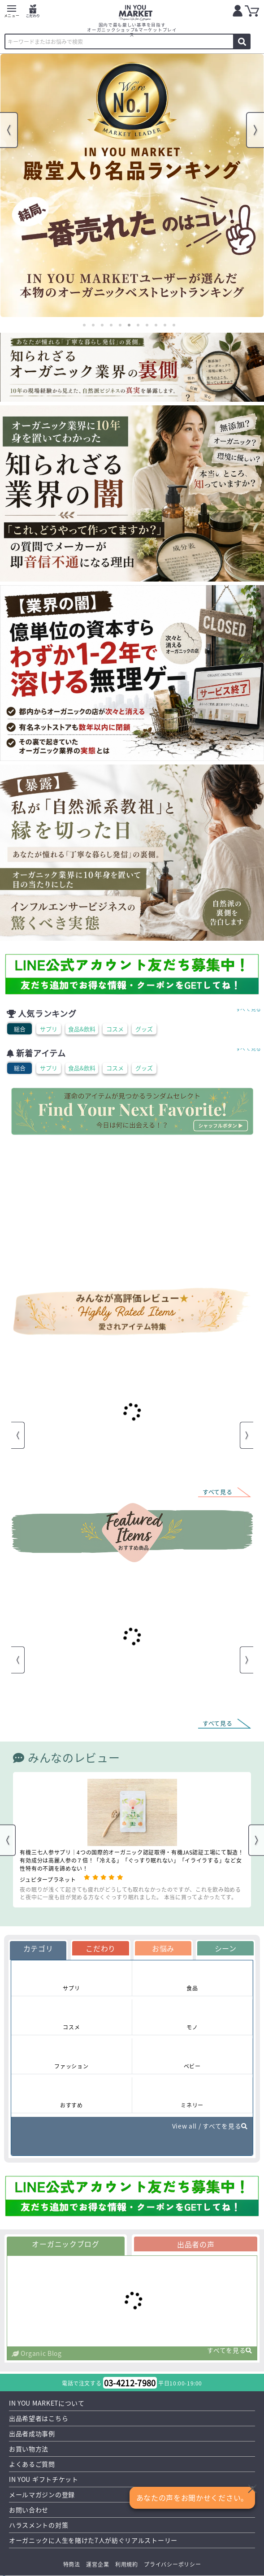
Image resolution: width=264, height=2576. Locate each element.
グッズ (144, 1029)
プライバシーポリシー (172, 2564)
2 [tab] (93, 325)
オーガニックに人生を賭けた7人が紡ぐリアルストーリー (93, 2540)
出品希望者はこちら (38, 2418)
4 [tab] (111, 325)
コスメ (115, 1029)
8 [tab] (147, 325)
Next (255, 130)
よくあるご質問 (32, 2463)
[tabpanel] (132, 185)
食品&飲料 (81, 1029)
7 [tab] (138, 325)
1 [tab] (84, 325)
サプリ (48, 1029)
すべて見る (249, 1008)
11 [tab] (174, 325)
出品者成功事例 (32, 2433)
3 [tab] (102, 325)
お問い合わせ (28, 2509)
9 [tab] (156, 325)
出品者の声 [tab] (196, 2244)
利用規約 (126, 2564)
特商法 (71, 2564)
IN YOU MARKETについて (47, 2402)
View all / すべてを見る (210, 2126)
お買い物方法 (28, 2448)
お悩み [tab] (163, 1948)
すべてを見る (229, 2351)
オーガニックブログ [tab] (65, 2244)
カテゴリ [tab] (38, 1948)
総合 (20, 1029)
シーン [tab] (226, 1948)
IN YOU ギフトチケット (43, 2479)
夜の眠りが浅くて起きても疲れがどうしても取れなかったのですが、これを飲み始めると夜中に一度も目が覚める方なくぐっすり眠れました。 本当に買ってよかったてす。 (130, 1893)
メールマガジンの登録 (42, 2494)
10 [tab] (165, 325)
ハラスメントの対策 (38, 2524)
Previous (9, 130)
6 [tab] (129, 325)
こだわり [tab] (101, 1948)
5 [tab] (120, 325)
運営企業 (97, 2564)
